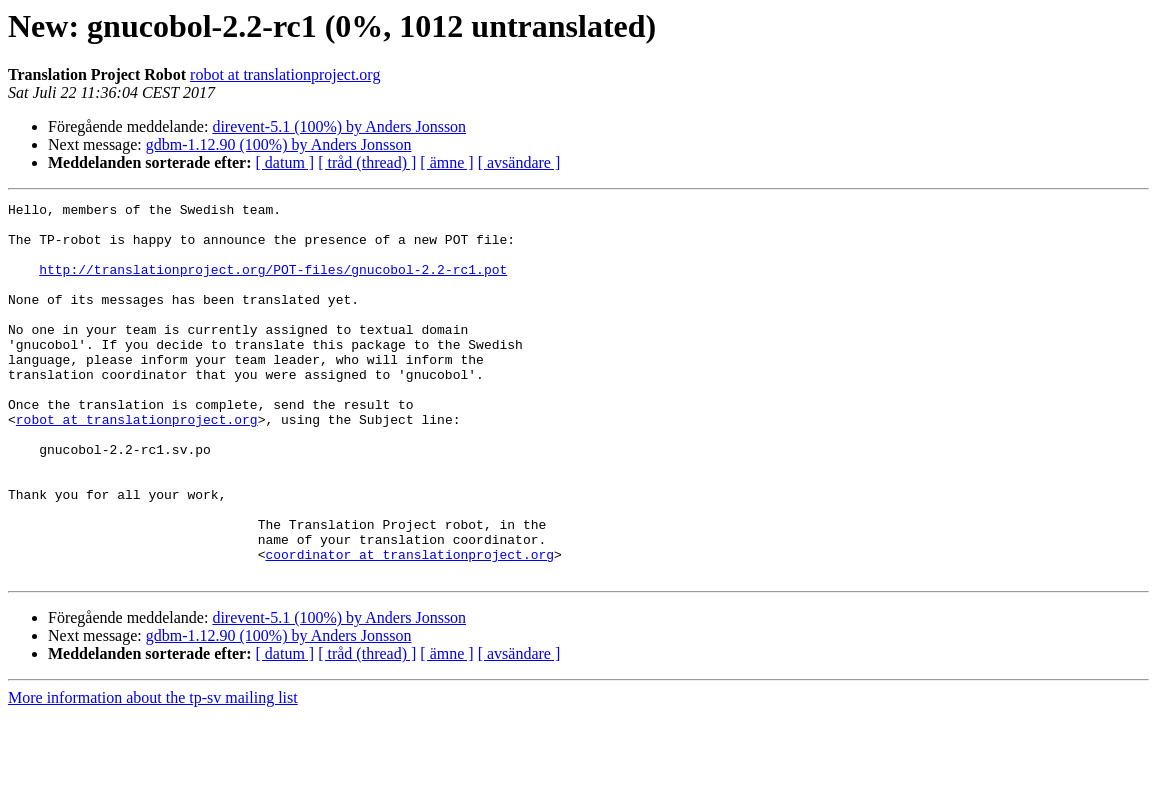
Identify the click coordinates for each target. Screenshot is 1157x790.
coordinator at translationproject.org (409, 626)
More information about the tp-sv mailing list (153, 772)
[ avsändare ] (519, 162)
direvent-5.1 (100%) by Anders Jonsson (339, 126)
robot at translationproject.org (285, 74)
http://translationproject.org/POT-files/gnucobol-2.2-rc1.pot (273, 284)
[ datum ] (285, 162)
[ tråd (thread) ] (367, 162)
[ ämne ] (446, 162)
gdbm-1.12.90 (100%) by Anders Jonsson (279, 144)
